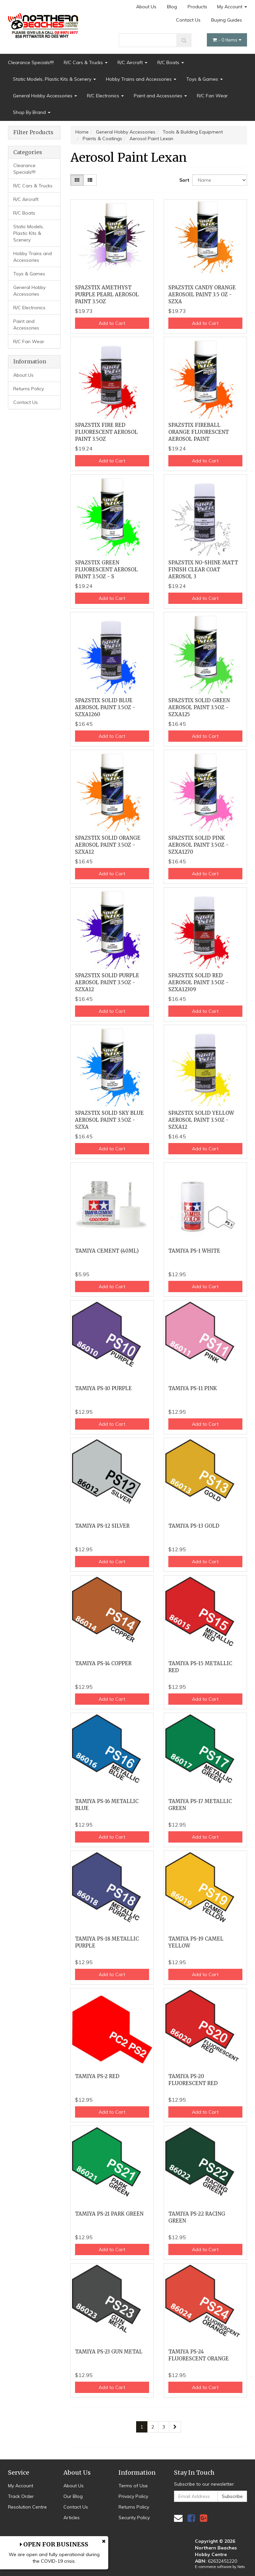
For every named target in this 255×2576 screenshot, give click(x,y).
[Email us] (178, 2518)
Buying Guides (226, 20)
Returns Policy (28, 389)
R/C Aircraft (132, 62)
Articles (71, 2518)
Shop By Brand (31, 112)
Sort (183, 180)
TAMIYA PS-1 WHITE (194, 1251)
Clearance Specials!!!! (31, 62)
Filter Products (33, 133)
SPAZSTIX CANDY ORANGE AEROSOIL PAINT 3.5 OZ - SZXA (202, 294)
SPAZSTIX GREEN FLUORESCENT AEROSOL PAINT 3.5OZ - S (106, 569)
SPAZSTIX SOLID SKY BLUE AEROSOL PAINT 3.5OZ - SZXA (109, 1120)
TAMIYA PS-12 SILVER (102, 1526)
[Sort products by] (219, 180)
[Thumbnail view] (77, 180)
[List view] (90, 180)
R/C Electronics (105, 96)
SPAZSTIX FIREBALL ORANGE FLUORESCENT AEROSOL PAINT (198, 432)
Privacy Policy (133, 2496)
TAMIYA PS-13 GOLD (193, 1526)
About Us (146, 7)
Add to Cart (112, 323)
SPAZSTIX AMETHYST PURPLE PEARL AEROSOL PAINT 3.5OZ (107, 294)
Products (197, 7)
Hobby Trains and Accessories (141, 79)
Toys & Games (204, 79)
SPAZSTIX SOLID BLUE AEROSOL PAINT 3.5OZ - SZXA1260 (105, 707)
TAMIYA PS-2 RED (97, 2076)
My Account (232, 7)
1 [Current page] (141, 2427)
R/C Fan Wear (212, 96)
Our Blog (73, 2496)
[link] (191, 2518)
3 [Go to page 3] (163, 2427)
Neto (241, 2566)
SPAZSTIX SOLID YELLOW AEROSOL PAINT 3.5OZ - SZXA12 (201, 1120)
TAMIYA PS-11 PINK (192, 1388)
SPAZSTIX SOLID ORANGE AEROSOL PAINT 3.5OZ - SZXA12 (107, 845)
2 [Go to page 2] (152, 2427)
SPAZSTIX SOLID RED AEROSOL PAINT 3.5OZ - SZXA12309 (198, 982)
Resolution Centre (27, 2507)
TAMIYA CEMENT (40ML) (107, 1251)
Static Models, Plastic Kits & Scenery (54, 79)
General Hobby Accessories (45, 96)
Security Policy (134, 2518)
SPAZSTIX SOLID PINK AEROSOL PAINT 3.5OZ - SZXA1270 (198, 845)
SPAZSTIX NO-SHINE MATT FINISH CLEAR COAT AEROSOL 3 (203, 569)
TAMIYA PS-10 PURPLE (103, 1388)
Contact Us (188, 20)
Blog (172, 7)
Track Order (21, 2496)
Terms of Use (133, 2486)
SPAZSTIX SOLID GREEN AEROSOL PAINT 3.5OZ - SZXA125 (199, 707)
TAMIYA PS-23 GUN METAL (108, 2351)
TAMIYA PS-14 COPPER (103, 1663)
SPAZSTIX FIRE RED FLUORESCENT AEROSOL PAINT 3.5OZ (106, 432)
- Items (226, 40)
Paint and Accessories (160, 96)
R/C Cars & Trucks (86, 62)
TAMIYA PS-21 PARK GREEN (109, 2214)
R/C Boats (170, 62)
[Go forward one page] (175, 2427)
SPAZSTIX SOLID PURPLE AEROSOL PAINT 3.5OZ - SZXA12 (107, 982)
